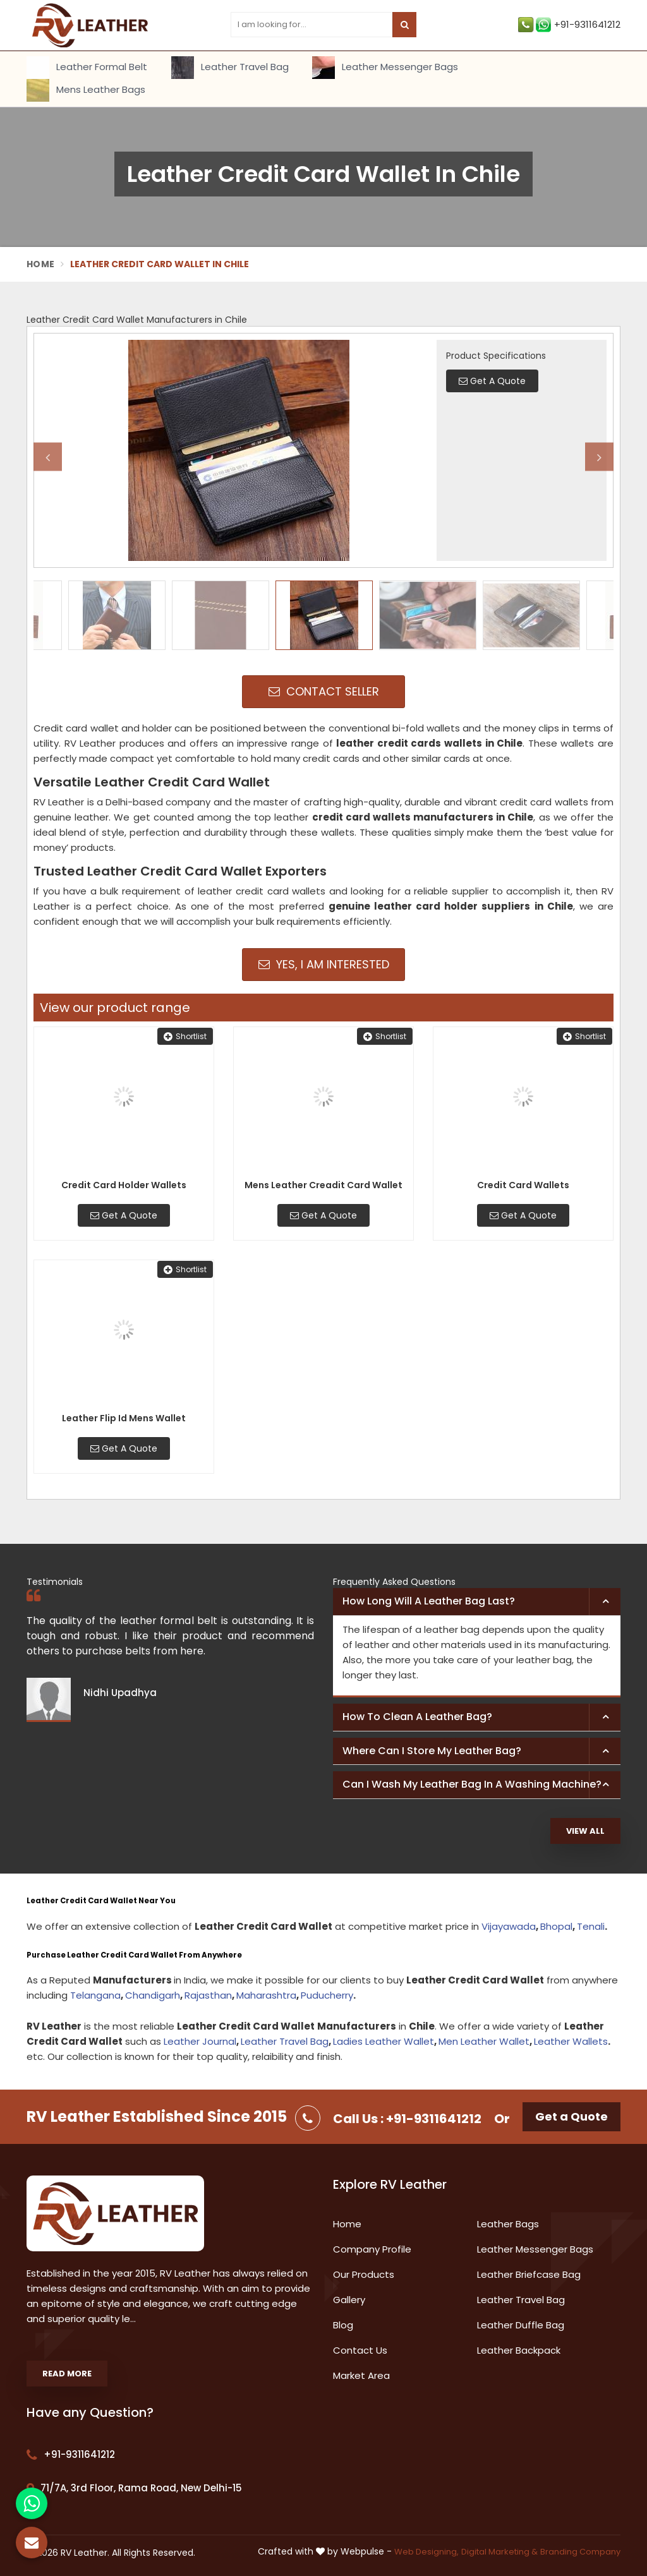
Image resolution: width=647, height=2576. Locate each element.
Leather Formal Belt (87, 67)
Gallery (349, 2299)
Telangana (95, 1995)
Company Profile (372, 2249)
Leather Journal (200, 2041)
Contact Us (360, 2350)
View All (585, 1831)
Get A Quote (123, 1215)
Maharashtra (266, 1995)
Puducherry (327, 1995)
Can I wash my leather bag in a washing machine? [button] (472, 1784)
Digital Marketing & (499, 2552)
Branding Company (580, 2552)
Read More (67, 2374)
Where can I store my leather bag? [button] (431, 1750)
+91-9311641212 (569, 24)
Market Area (361, 2375)
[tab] (476, 1602)
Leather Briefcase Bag (529, 2274)
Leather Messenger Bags (385, 67)
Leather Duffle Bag (520, 2325)
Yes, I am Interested (323, 964)
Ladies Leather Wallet (383, 2041)
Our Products (363, 2274)
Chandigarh (152, 1995)
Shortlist (185, 1036)
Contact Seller (324, 691)
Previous (47, 457)
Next (599, 457)
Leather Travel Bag (230, 67)
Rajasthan (208, 1995)
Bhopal (556, 1926)
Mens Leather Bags (86, 90)
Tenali (591, 1926)
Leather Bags (508, 2223)
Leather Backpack (518, 2350)
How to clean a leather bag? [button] (417, 1716)
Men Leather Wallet (483, 2041)
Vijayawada (508, 1926)
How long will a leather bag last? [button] (428, 1601)
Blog (343, 2325)
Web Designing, (426, 2552)
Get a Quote (571, 2116)
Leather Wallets (571, 2041)
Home (40, 264)
